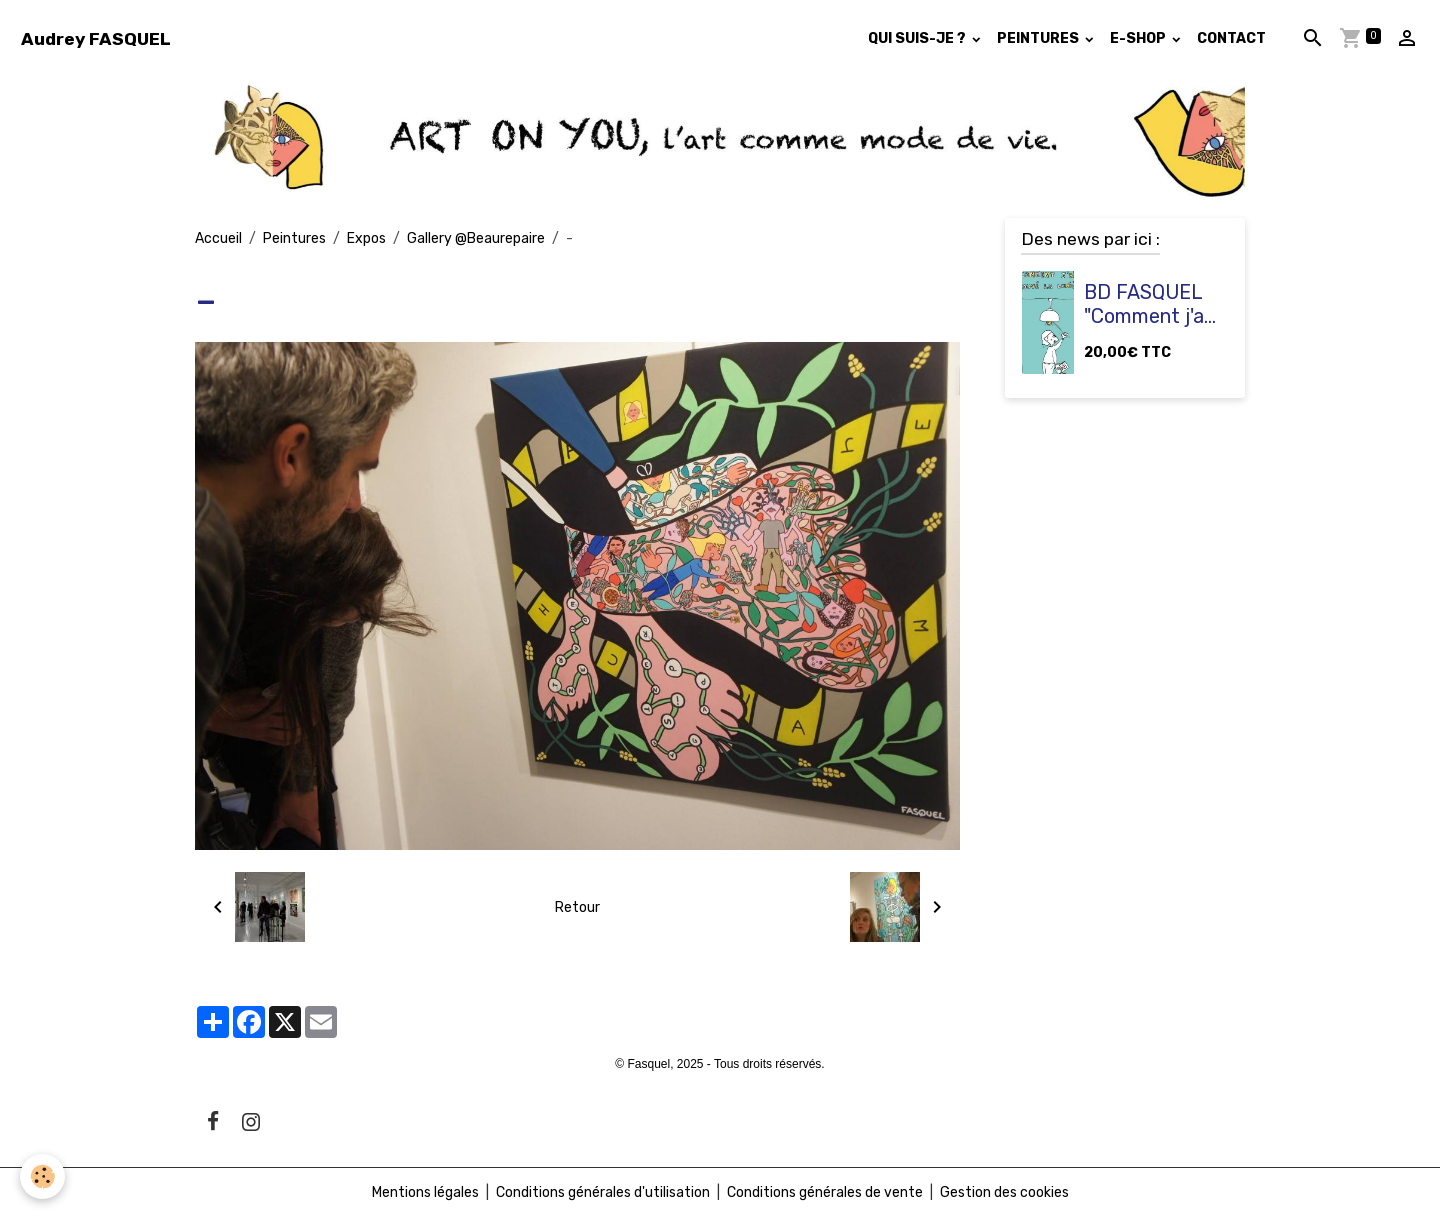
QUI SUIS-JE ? (918, 38)
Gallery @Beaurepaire (476, 238)
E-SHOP (1139, 38)
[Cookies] (42, 1176)
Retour (577, 907)
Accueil (218, 238)
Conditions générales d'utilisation (603, 1192)
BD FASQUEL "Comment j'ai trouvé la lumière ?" (1146, 304)
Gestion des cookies (1004, 1192)
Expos (366, 238)
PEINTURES (1039, 38)
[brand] (96, 38)
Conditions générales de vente (825, 1192)
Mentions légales (425, 1192)
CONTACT (1231, 38)
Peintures (294, 238)
